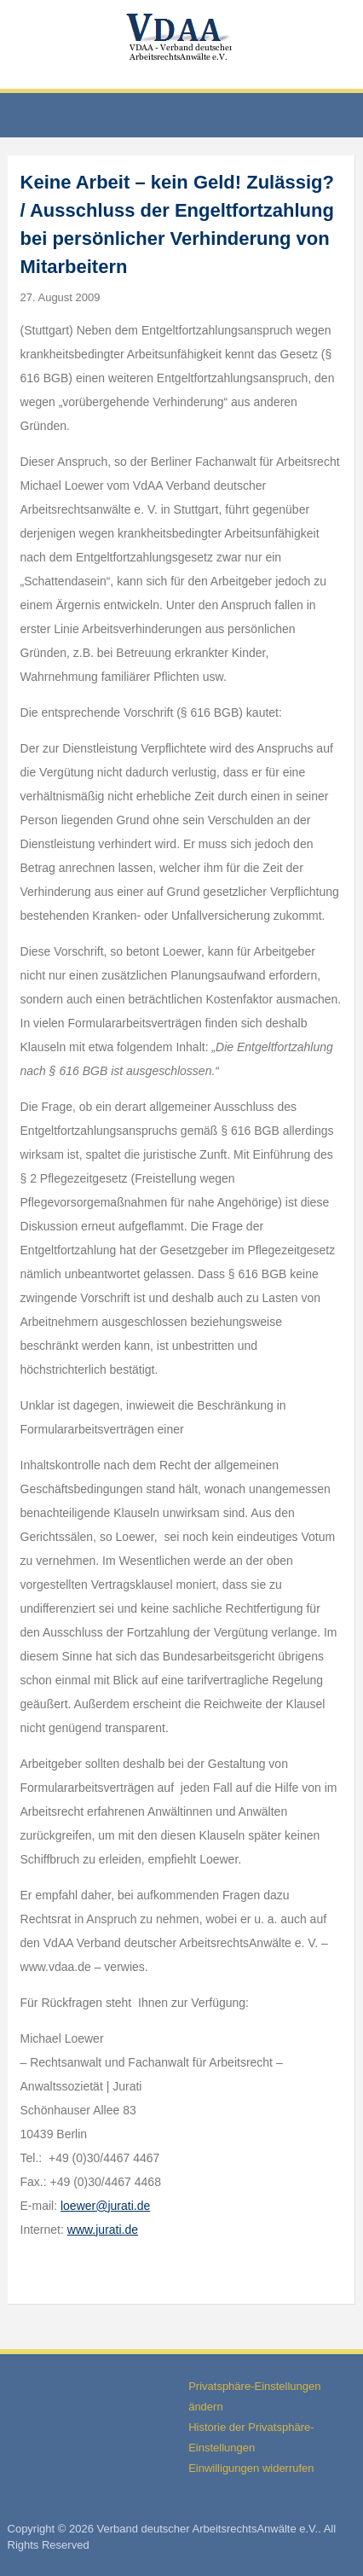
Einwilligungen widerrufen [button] (251, 2468)
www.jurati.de (102, 2229)
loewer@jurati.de (105, 2206)
